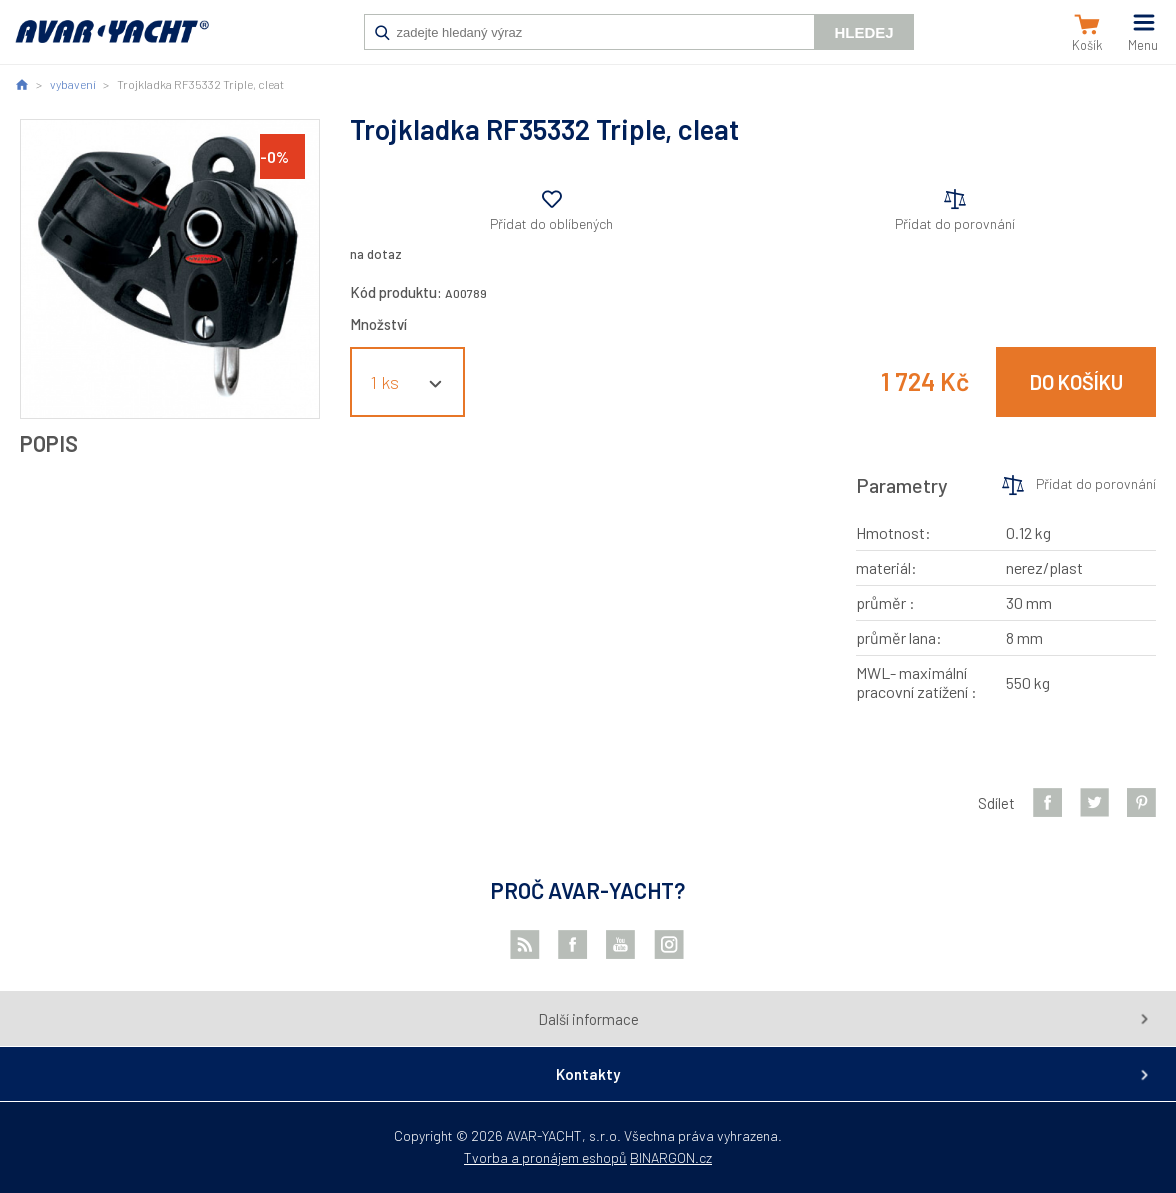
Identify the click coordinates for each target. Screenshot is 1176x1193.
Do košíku (1076, 382)
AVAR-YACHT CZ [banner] (112, 42)
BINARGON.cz (671, 1157)
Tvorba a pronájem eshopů (545, 1157)
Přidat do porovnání (955, 223)
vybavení (73, 84)
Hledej (863, 32)
